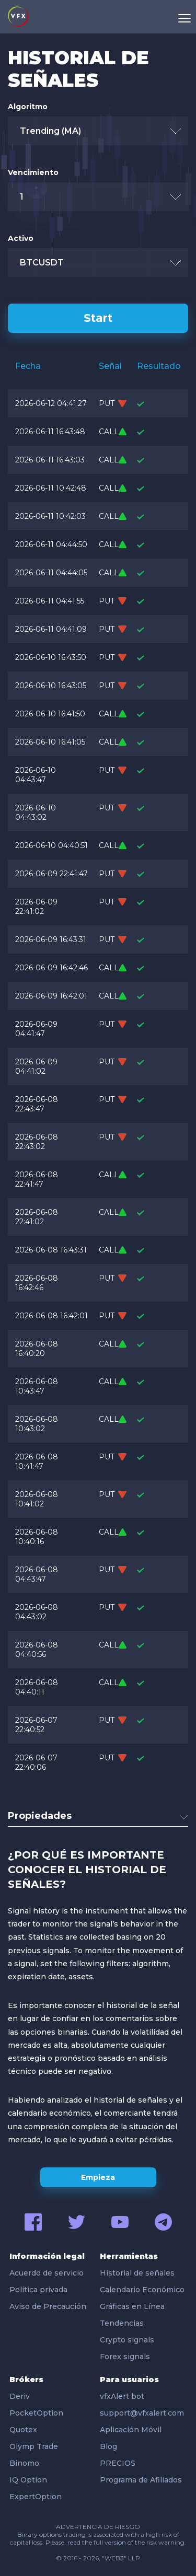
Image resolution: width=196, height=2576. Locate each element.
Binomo (24, 2463)
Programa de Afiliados (141, 2480)
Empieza (98, 2177)
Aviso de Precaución (47, 2306)
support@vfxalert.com (142, 2413)
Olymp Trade (33, 2446)
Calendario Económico (142, 2289)
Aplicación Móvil (131, 2429)
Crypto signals (127, 2340)
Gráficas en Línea (132, 2306)
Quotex (23, 2429)
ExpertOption (35, 2496)
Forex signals (125, 2356)
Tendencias (122, 2323)
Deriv (19, 2396)
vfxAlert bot (122, 2396)
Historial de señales (137, 2273)
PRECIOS (117, 2463)
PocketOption (36, 2413)
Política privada (38, 2289)
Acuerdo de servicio (46, 2273)
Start (98, 317)
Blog (108, 2446)
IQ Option (28, 2480)
